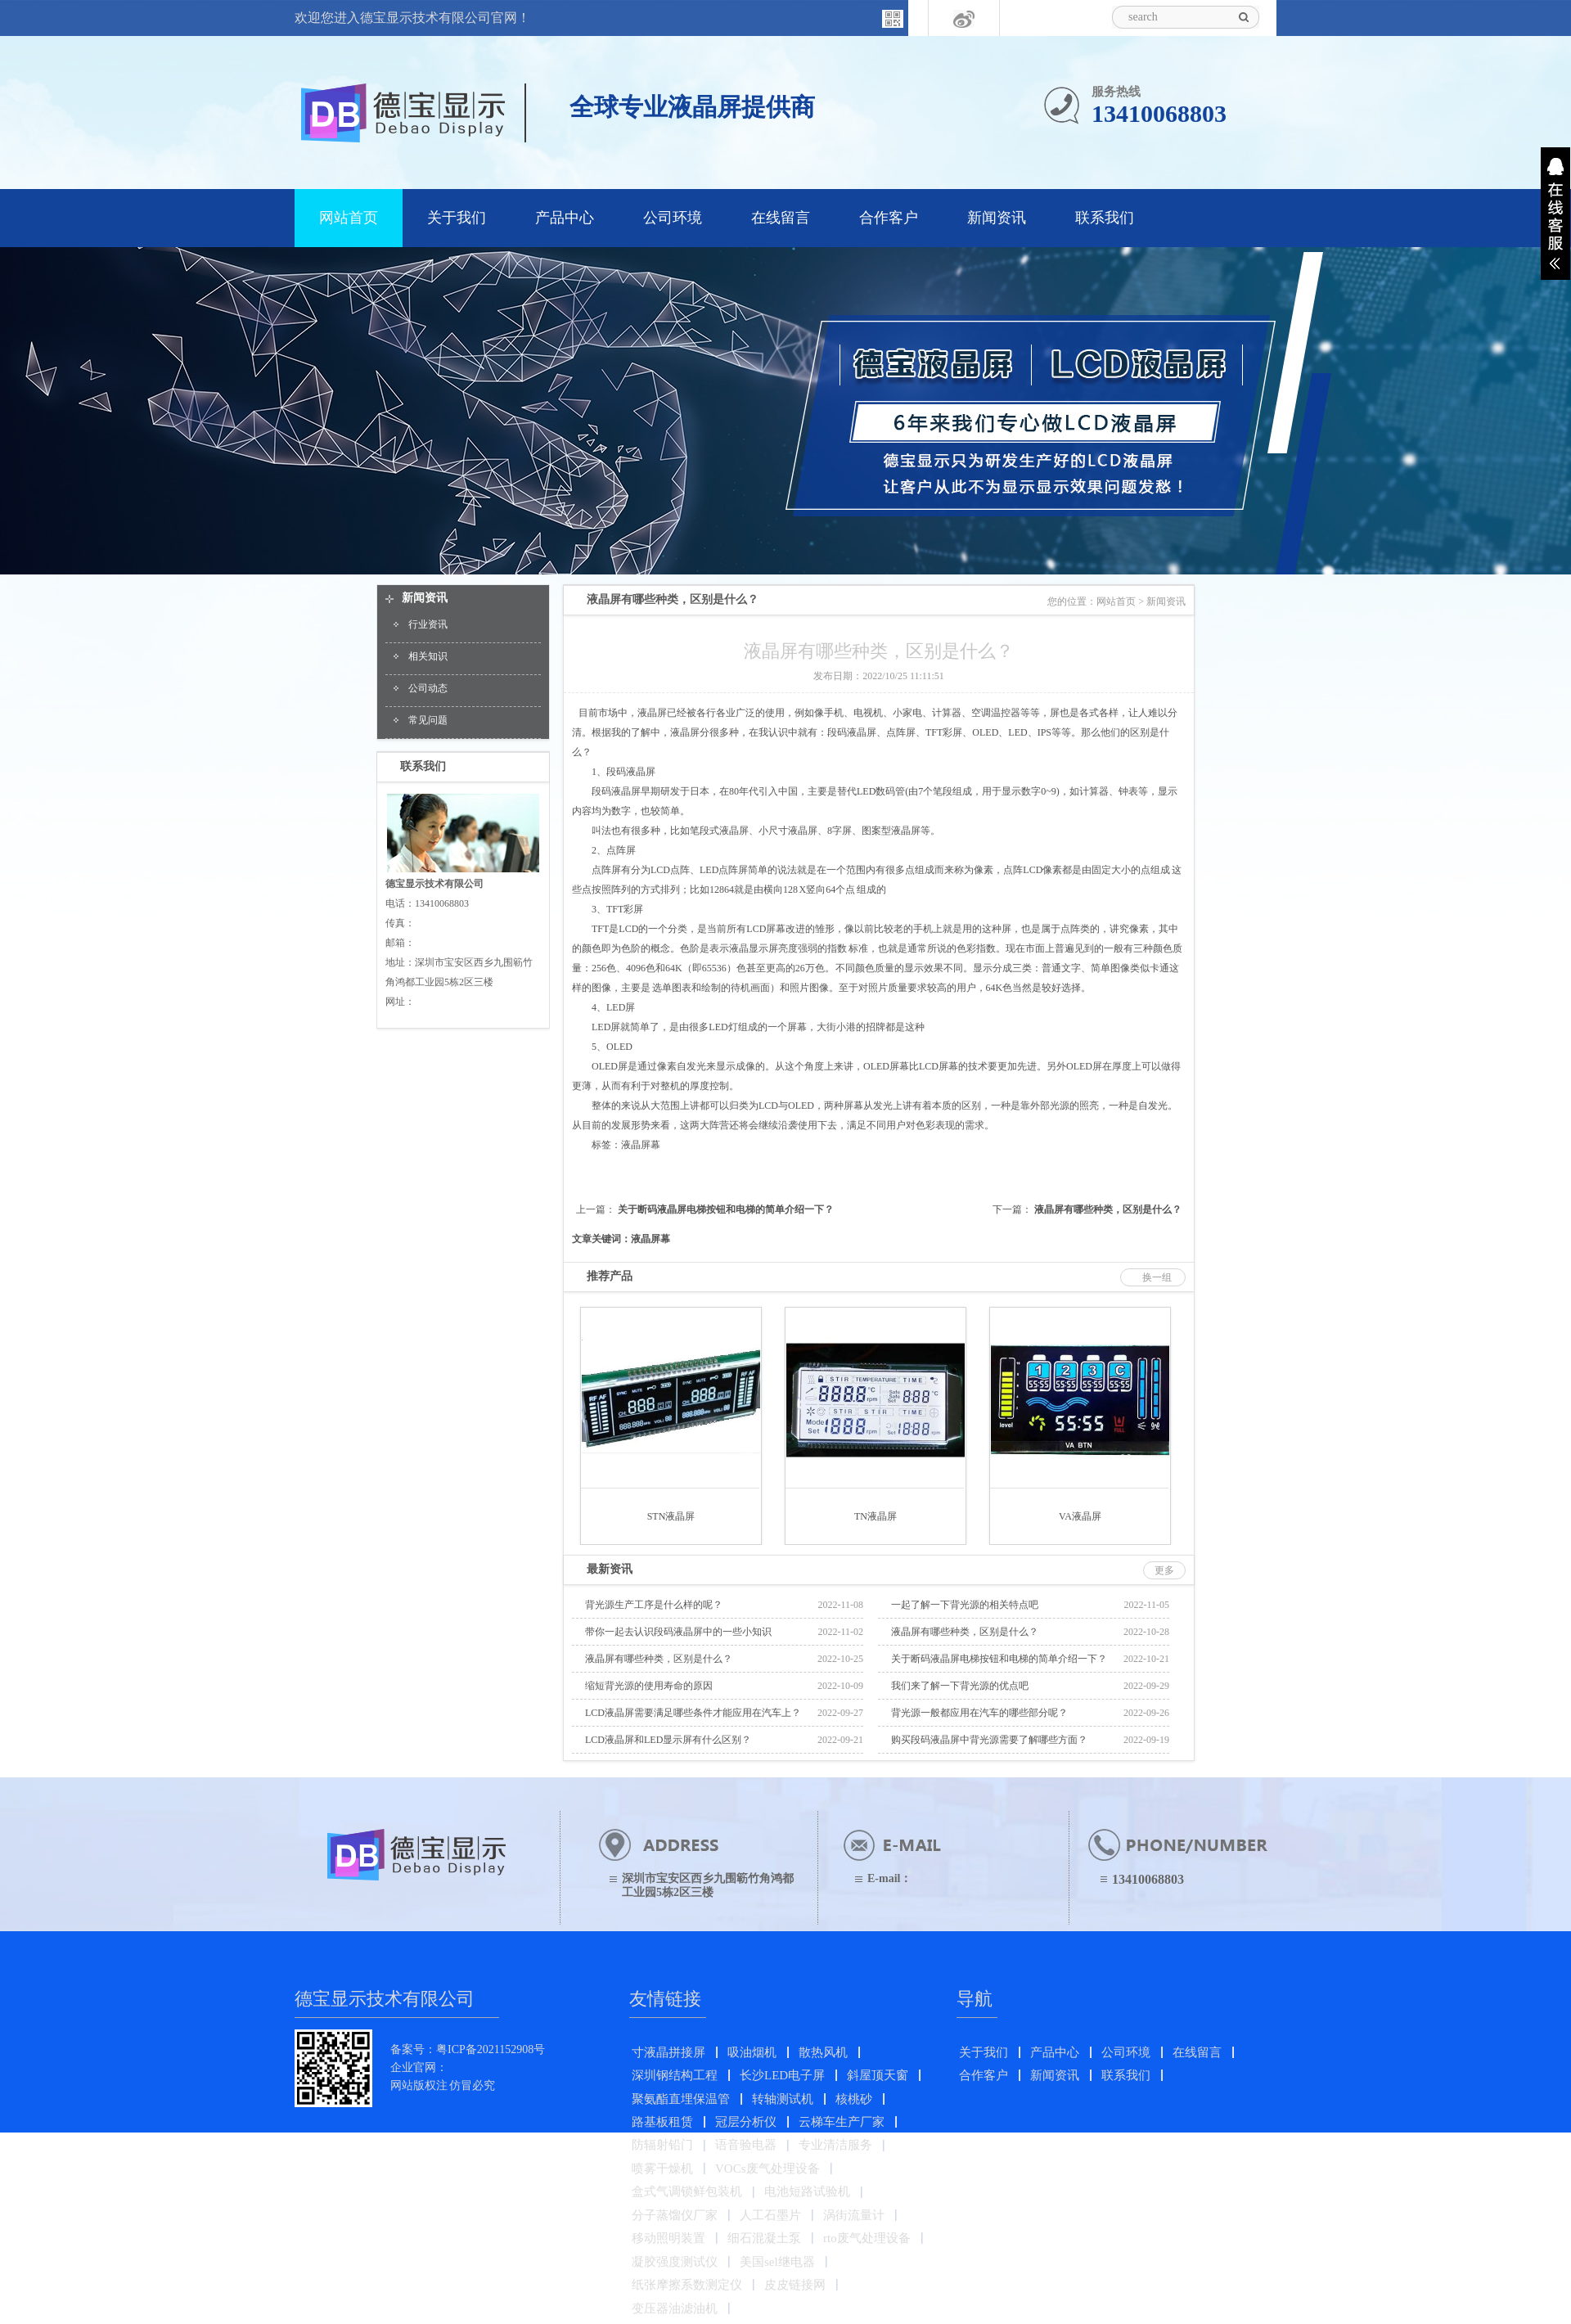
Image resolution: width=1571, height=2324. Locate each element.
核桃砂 (853, 2099)
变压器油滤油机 (675, 2308)
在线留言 (780, 217)
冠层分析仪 (745, 2121)
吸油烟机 (751, 2052)
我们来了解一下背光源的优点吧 (960, 1685)
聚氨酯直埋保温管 (681, 2099)
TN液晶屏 (875, 1516)
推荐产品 (609, 1276)
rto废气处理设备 (867, 2238)
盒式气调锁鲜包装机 (687, 2191)
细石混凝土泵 (764, 2238)
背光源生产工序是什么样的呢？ (653, 1604)
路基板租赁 (662, 2121)
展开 (1555, 213)
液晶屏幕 (640, 1145)
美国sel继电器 (777, 2261)
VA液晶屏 (1080, 1516)
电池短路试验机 (807, 2191)
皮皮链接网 (795, 2284)
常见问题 (428, 720)
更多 (1164, 1570)
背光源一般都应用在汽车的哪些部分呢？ (979, 1712)
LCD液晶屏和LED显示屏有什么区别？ (668, 1739)
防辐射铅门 (662, 2144)
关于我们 (456, 217)
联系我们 (1104, 217)
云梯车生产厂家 (842, 2121)
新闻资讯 (996, 217)
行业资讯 (428, 624)
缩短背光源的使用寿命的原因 (649, 1685)
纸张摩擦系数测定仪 (687, 2284)
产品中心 (564, 217)
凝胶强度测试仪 (675, 2261)
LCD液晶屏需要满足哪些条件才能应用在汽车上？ (693, 1712)
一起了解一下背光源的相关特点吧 (964, 1604)
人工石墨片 (770, 2215)
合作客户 (888, 217)
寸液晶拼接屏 (668, 2052)
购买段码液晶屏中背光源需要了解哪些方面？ (989, 1739)
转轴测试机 (782, 2099)
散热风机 (823, 2052)
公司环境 (672, 217)
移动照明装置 (668, 2238)
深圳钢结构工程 (675, 2075)
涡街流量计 (854, 2215)
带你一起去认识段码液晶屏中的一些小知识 (678, 1631)
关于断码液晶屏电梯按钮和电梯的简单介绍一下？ (726, 1209)
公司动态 (428, 688)
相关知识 (428, 656)
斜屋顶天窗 (877, 2075)
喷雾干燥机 (662, 2168)
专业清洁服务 (835, 2144)
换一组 (1157, 1277)
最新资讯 (609, 1569)
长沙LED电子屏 (782, 2075)
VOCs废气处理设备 (767, 2168)
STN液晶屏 (671, 1516)
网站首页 (348, 217)
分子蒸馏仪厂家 (675, 2215)
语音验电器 (745, 2144)
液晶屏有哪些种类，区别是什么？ (1108, 1209)
